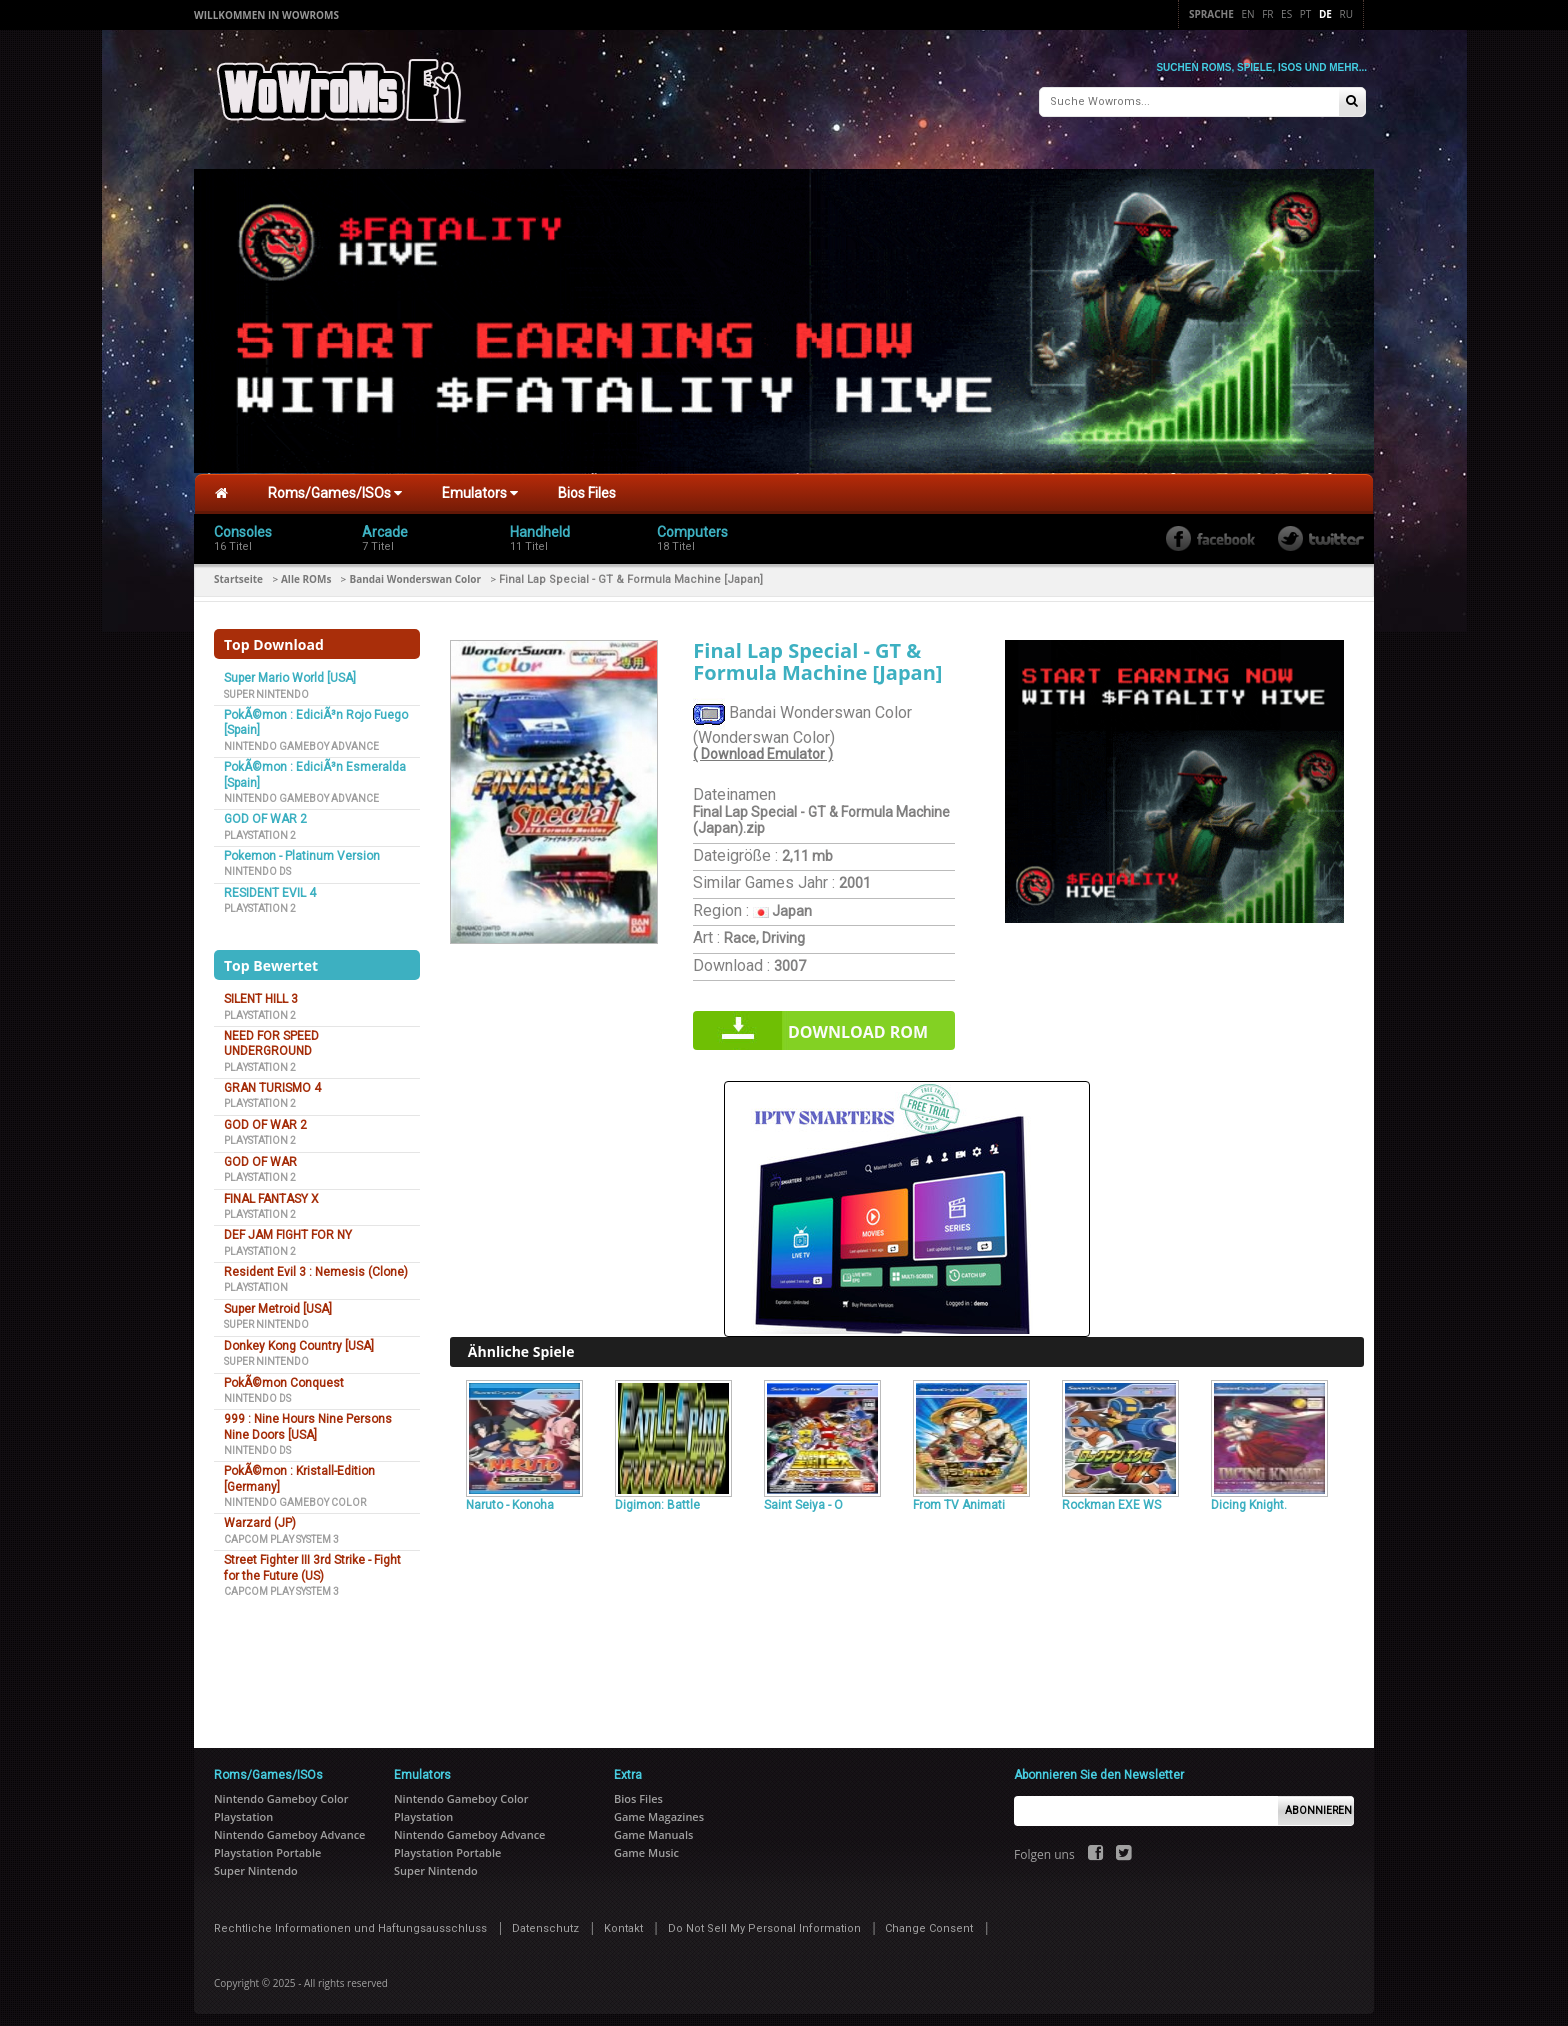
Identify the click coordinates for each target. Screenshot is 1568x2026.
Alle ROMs (306, 571)
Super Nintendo (266, 685)
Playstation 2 (260, 826)
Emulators (480, 485)
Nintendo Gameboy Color (295, 1494)
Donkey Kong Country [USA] (299, 1337)
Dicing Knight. (1249, 1497)
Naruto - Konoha (510, 1497)
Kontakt (623, 1920)
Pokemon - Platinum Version (302, 848)
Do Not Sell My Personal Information (764, 1920)
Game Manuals (653, 1826)
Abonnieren (1318, 1801)
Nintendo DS (257, 863)
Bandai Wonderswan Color (415, 571)
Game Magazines (659, 1808)
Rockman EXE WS (1111, 1497)
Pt (1306, 14)
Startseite (238, 571)
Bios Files (587, 485)
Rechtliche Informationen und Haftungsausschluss (350, 1920)
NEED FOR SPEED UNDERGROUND (271, 1035)
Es (1286, 14)
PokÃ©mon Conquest (284, 1374)
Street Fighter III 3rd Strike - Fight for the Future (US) (312, 1559)
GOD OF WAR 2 (265, 811)
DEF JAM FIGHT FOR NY (288, 1227)
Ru (1346, 14)
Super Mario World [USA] (290, 670)
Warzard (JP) (260, 1515)
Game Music (646, 1844)
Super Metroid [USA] (278, 1301)
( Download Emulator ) (763, 746)
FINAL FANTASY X (271, 1190)
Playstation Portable (267, 1844)
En (1247, 14)
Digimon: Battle (657, 1497)
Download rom (858, 1024)
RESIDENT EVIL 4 (270, 885)
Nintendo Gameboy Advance (301, 738)
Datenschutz (545, 1920)
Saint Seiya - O (803, 1497)
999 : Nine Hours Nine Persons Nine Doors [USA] (308, 1418)
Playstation (256, 1279)
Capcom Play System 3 (281, 1531)
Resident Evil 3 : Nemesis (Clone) (316, 1264)
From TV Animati (959, 1497)
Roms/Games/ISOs (335, 485)
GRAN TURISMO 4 (272, 1080)
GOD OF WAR (260, 1153)
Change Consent (929, 1920)
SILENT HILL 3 (261, 991)
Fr (1267, 14)
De (1325, 14)
